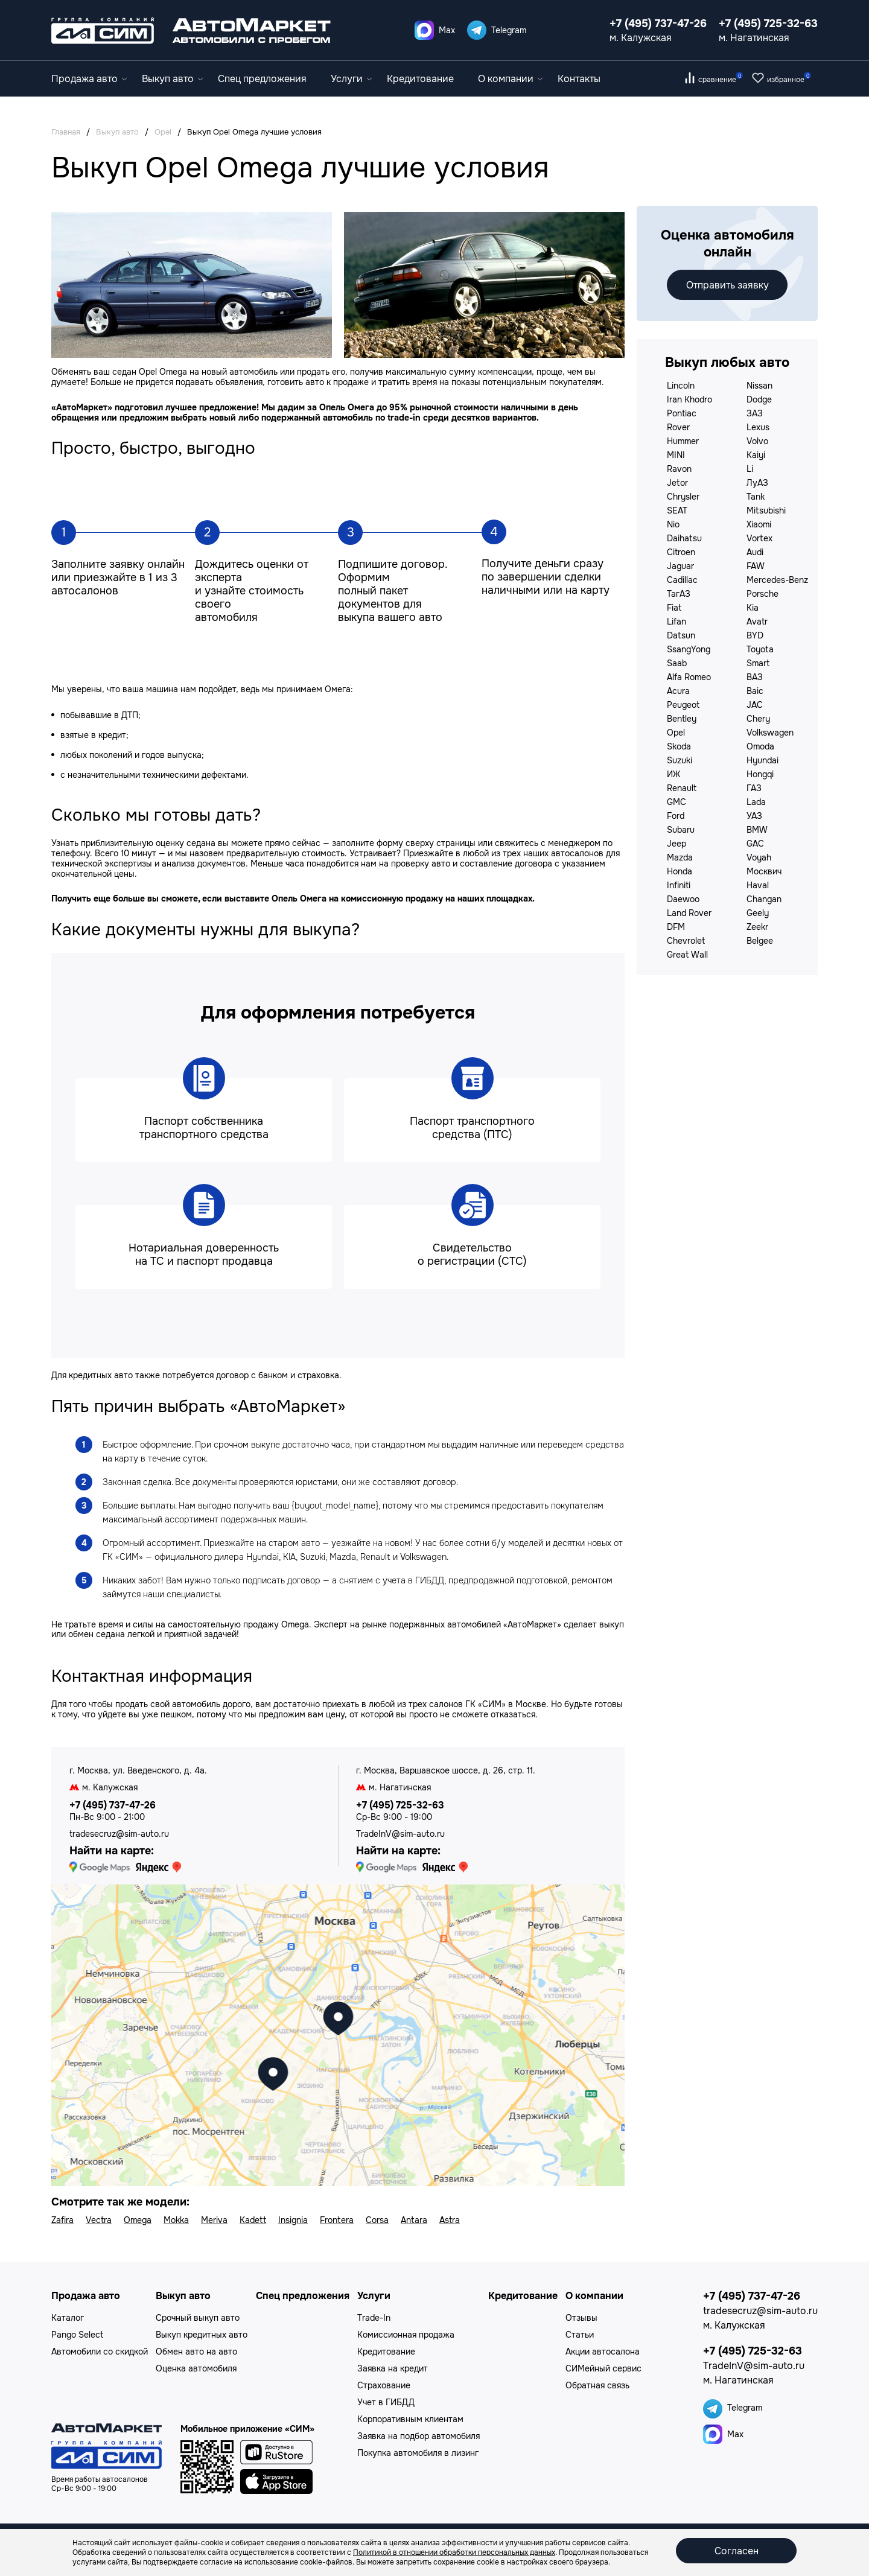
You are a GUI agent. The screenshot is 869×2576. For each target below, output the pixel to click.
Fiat (674, 607)
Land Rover (689, 913)
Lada (756, 802)
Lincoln (681, 385)
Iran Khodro (689, 399)
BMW (757, 829)
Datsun (681, 635)
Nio (673, 524)
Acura (678, 690)
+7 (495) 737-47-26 (658, 23)
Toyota (760, 649)
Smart (757, 663)
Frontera (337, 2220)
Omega (137, 2220)
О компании (510, 78)
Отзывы (581, 2317)
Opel (676, 732)
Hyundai (762, 760)
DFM (676, 926)
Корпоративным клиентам (410, 2419)
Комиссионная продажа (405, 2334)
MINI (676, 455)
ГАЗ (754, 788)
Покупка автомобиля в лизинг (418, 2452)
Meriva (214, 2220)
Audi (754, 552)
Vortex (759, 538)
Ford (675, 815)
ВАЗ (754, 677)
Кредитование (420, 78)
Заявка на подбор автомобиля (418, 2436)
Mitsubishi (766, 510)
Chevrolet (686, 940)
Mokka (176, 2220)
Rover (678, 427)
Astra (449, 2220)
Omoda (760, 746)
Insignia (293, 2220)
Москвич (763, 871)
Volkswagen (770, 732)
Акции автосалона (602, 2351)
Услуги (351, 78)
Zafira (62, 2220)
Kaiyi (755, 455)
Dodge (759, 399)
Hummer (683, 441)
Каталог (67, 2317)
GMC (676, 802)
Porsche (762, 593)
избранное (789, 79)
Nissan (759, 385)
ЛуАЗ (757, 482)
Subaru (681, 829)
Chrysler (683, 496)
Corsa (377, 2220)
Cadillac (682, 579)
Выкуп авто (172, 78)
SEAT (677, 510)
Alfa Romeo (689, 677)
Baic (754, 690)
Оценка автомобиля (196, 2368)
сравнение (720, 79)
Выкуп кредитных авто (201, 2334)
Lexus (757, 427)
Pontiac (681, 413)
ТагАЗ (678, 593)
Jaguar (680, 566)
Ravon (679, 468)
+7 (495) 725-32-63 (768, 23)
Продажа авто (89, 78)
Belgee (759, 940)
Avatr (757, 621)
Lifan (676, 621)
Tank (755, 496)
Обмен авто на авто (196, 2351)
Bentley (681, 718)
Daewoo (683, 899)
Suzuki (679, 760)
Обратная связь (597, 2385)
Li (749, 468)
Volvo (757, 441)
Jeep (676, 843)
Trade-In (373, 2317)
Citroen (681, 552)
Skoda (679, 746)
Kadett (253, 2220)
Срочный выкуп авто (198, 2317)
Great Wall (687, 954)
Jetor (677, 482)
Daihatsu (684, 538)
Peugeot (683, 704)
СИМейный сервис (603, 2368)
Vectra (99, 2220)
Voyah (758, 857)
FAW (755, 566)
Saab (677, 663)
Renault (681, 788)
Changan (763, 899)
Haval (757, 885)
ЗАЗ (754, 413)
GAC (755, 843)
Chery (758, 718)
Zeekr (757, 926)
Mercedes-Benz (777, 579)
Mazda (680, 857)
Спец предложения (262, 78)
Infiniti (678, 885)
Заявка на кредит (392, 2368)
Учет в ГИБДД (386, 2402)
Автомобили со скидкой (99, 2351)
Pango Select (77, 2334)
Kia (752, 607)
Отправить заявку (727, 285)
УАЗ (754, 815)
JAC (754, 704)
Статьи (579, 2334)
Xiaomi (758, 524)
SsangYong (688, 649)
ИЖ (673, 774)
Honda (679, 871)
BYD (754, 635)
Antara (414, 2220)
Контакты (579, 78)
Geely (757, 913)
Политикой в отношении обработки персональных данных (454, 2552)
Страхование (383, 2385)
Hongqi (760, 774)
